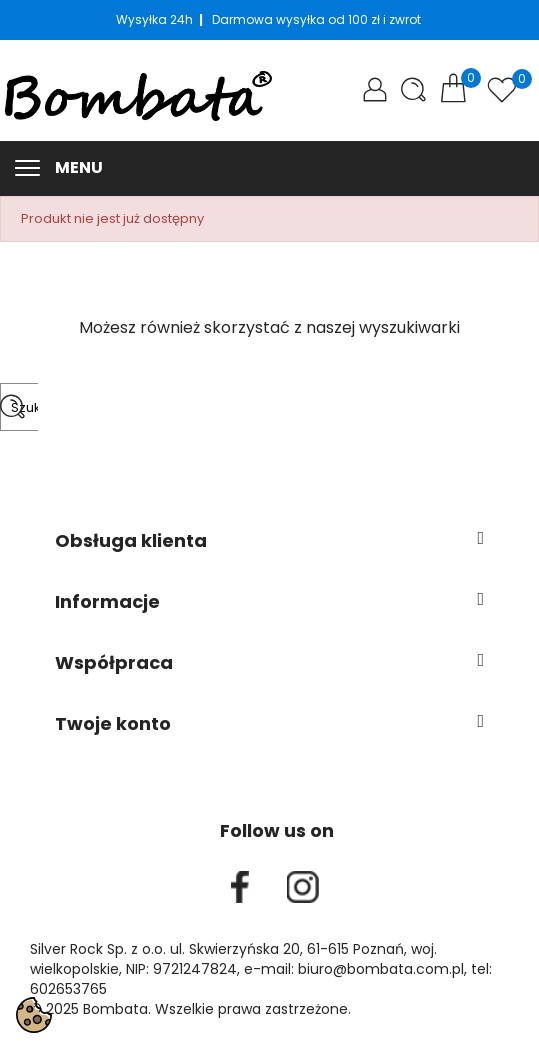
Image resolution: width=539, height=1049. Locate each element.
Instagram (303, 887)
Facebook (240, 887)
